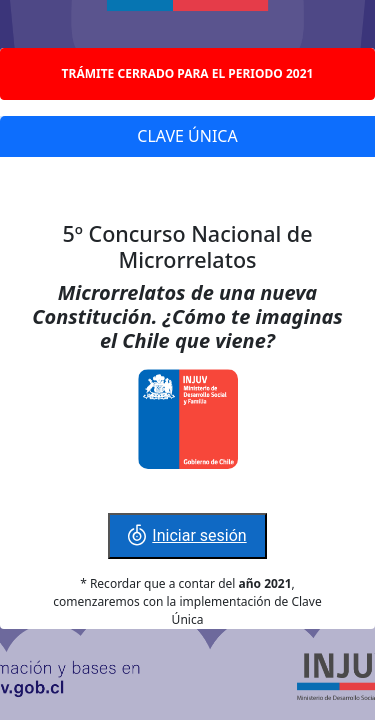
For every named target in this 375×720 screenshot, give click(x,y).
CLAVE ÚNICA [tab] (187, 136)
